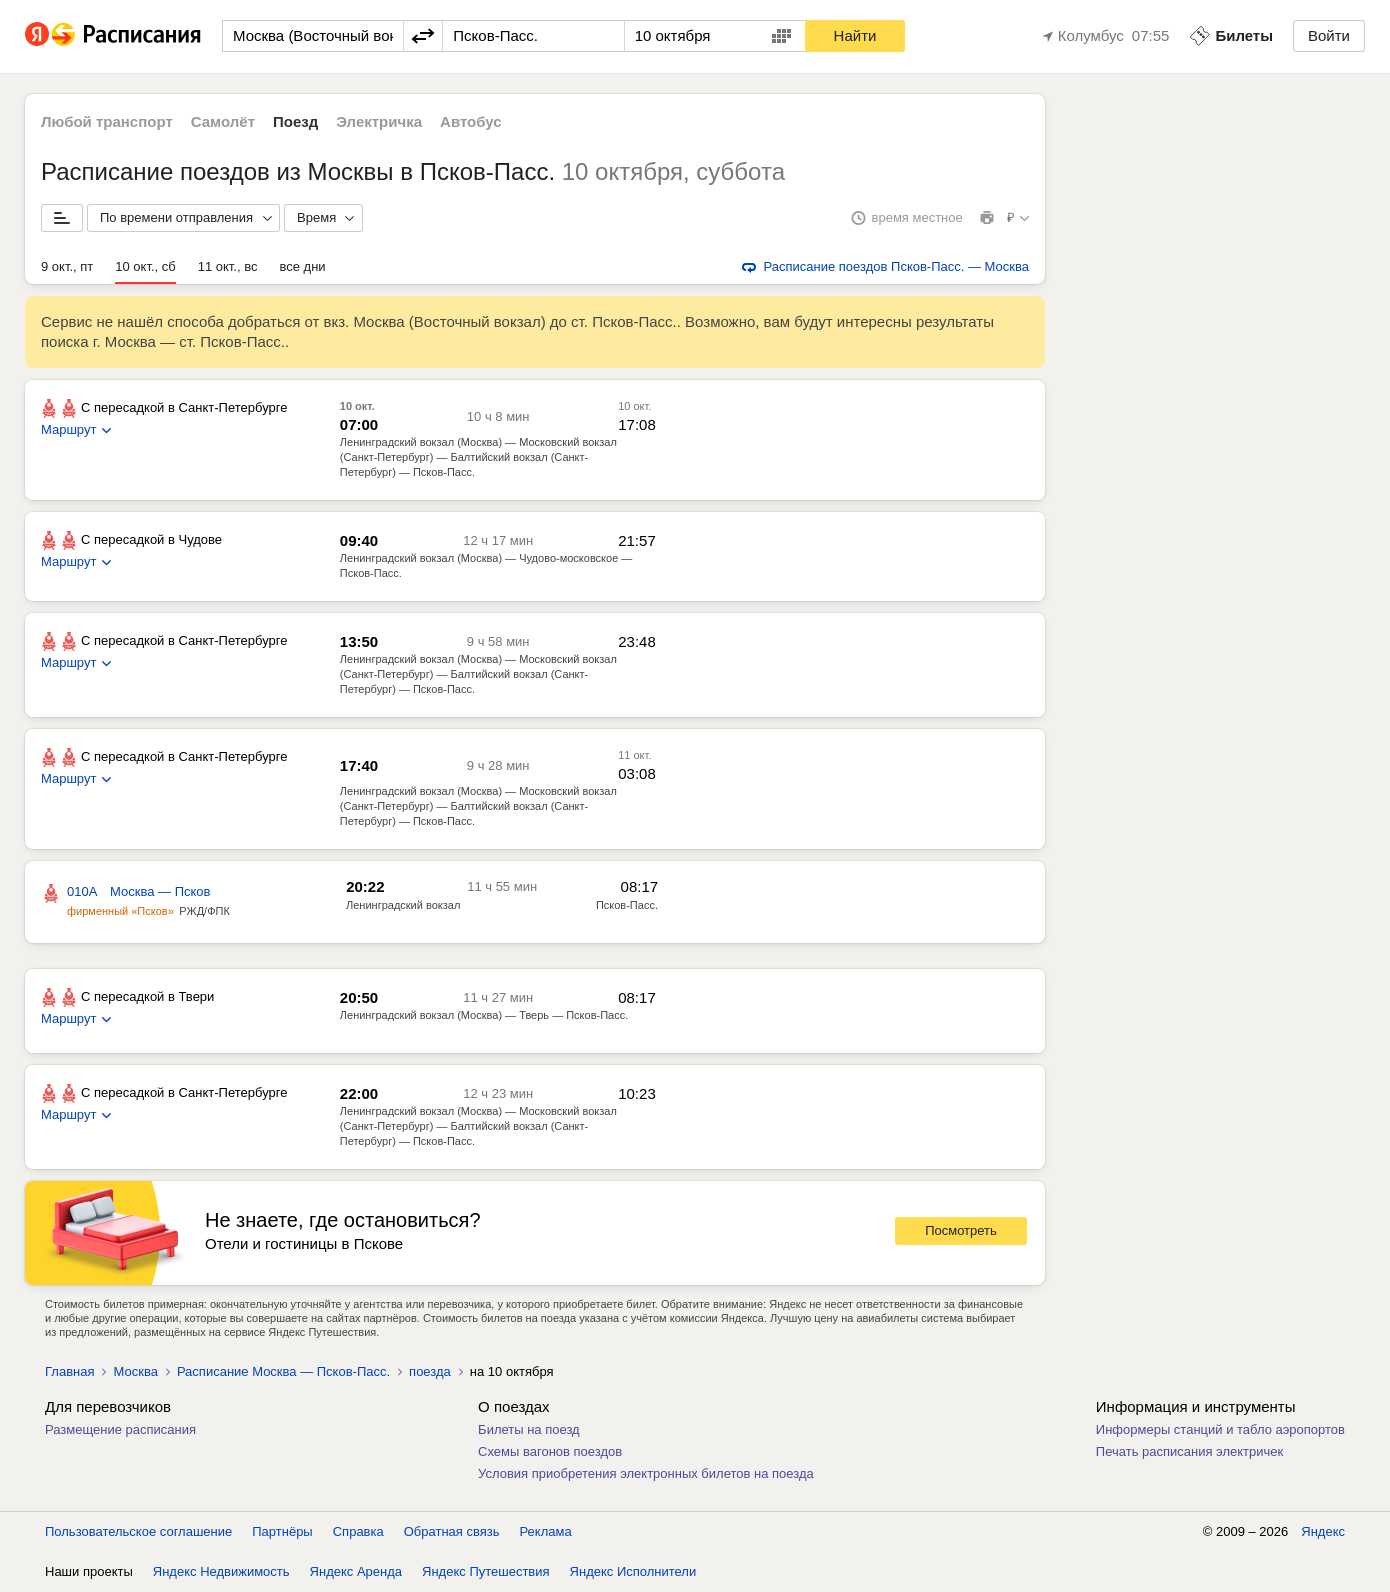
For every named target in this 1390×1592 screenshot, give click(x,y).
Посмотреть (961, 1230)
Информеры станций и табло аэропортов (1220, 1429)
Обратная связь (452, 1531)
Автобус (471, 121)
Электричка (379, 121)
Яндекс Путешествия (486, 1571)
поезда (430, 1371)
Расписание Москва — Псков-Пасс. (283, 1371)
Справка (358, 1531)
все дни (302, 266)
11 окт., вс (228, 266)
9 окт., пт (67, 266)
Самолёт (223, 121)
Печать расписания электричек (1189, 1451)
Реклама (546, 1531)
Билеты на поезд (529, 1429)
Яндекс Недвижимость (221, 1571)
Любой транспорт (107, 121)
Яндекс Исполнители (633, 1571)
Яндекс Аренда (356, 1571)
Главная (69, 1371)
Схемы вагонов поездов (550, 1451)
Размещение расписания (120, 1429)
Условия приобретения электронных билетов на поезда (646, 1473)
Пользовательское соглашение (138, 1531)
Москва (135, 1371)
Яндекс (1323, 1531)
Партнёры (282, 1531)
